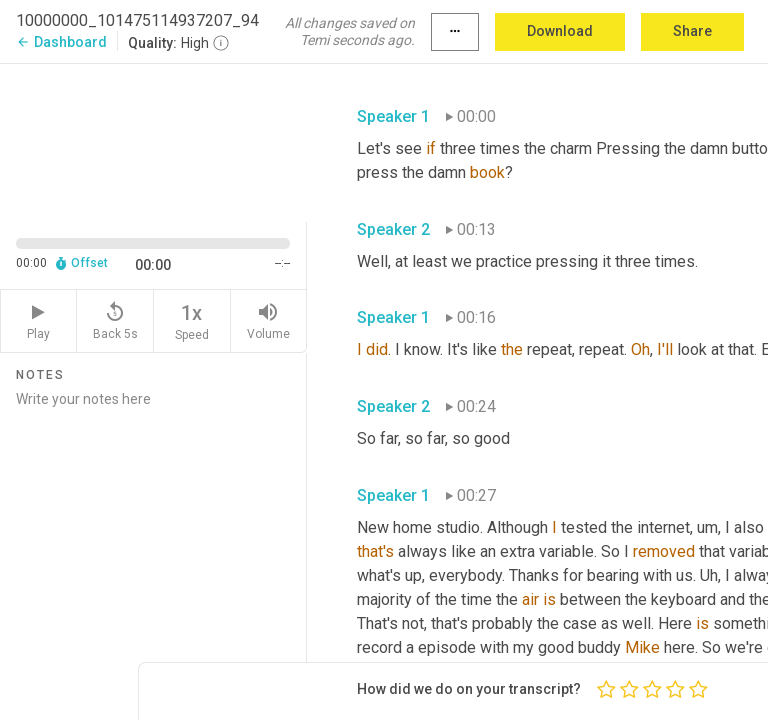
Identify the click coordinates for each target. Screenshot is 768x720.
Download (560, 31)
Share (692, 31)
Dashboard (61, 42)
